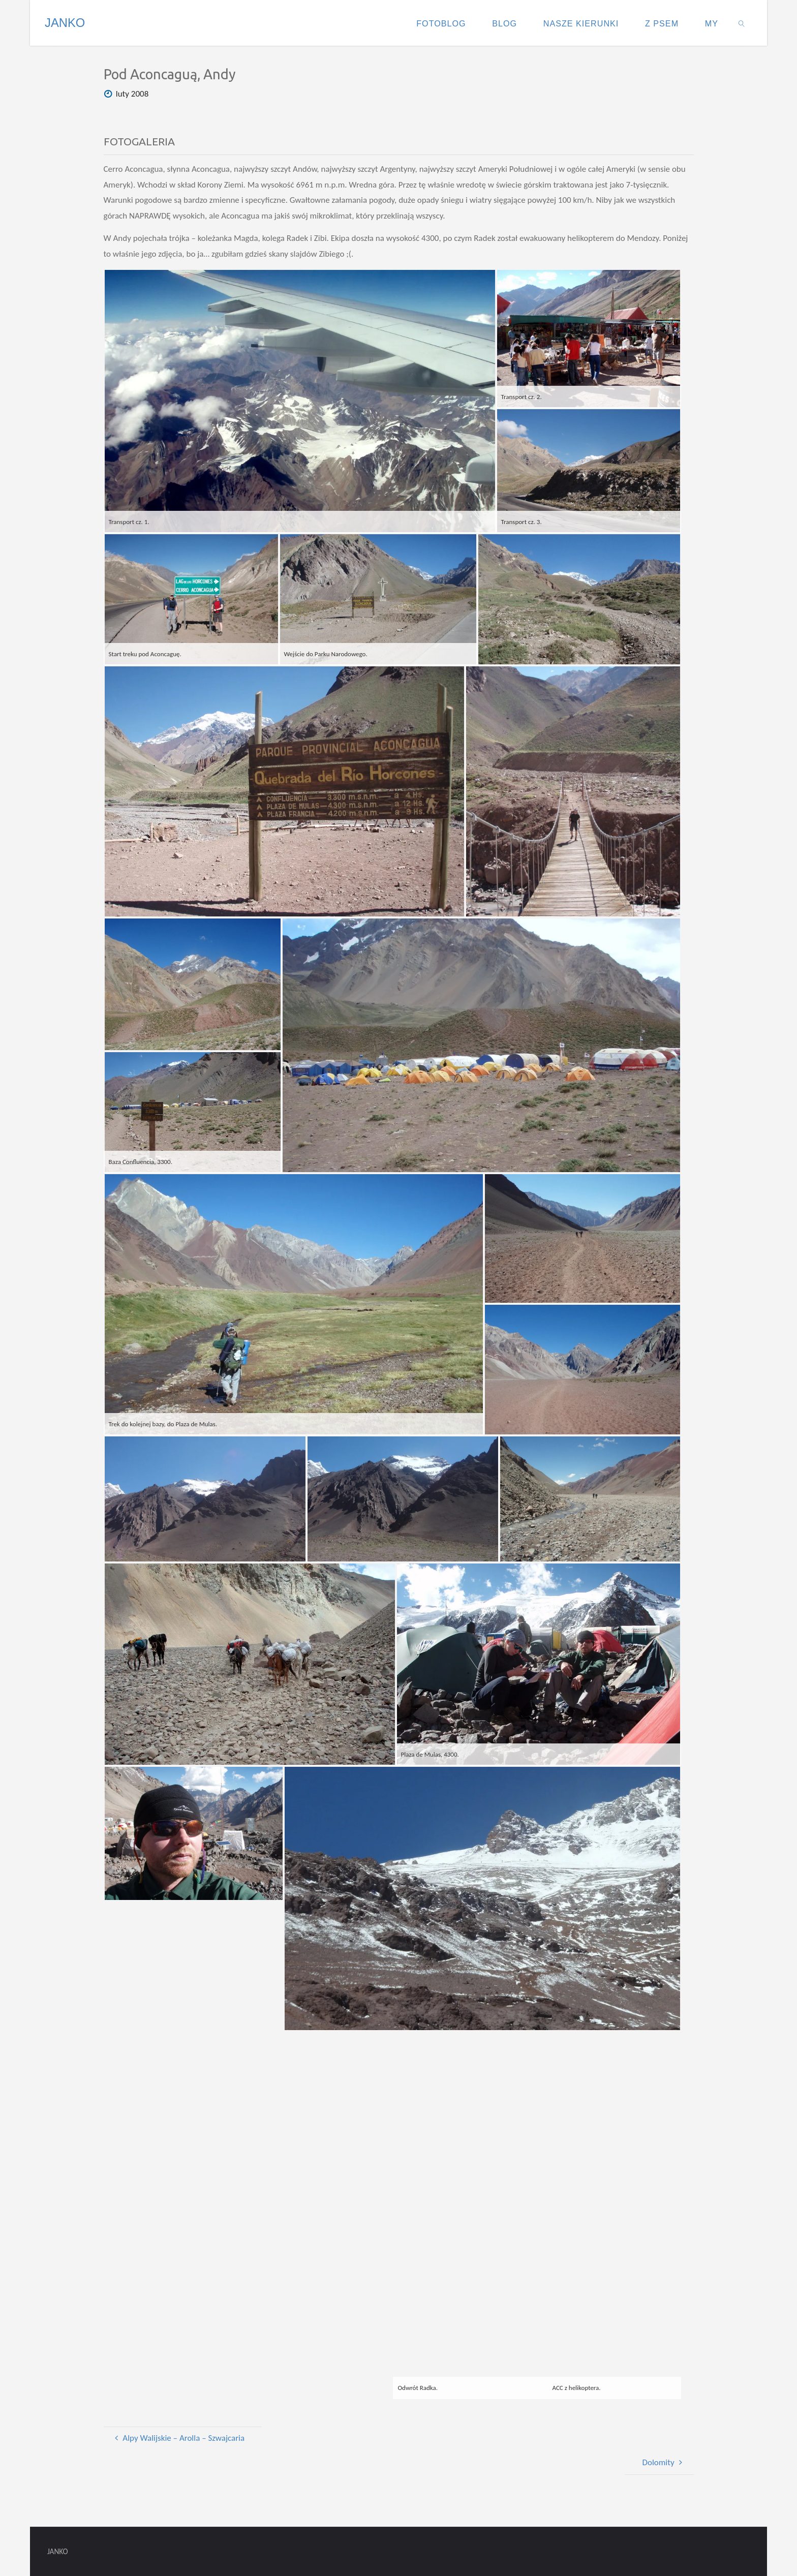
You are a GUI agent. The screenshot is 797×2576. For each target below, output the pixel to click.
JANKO (65, 22)
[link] (741, 23)
